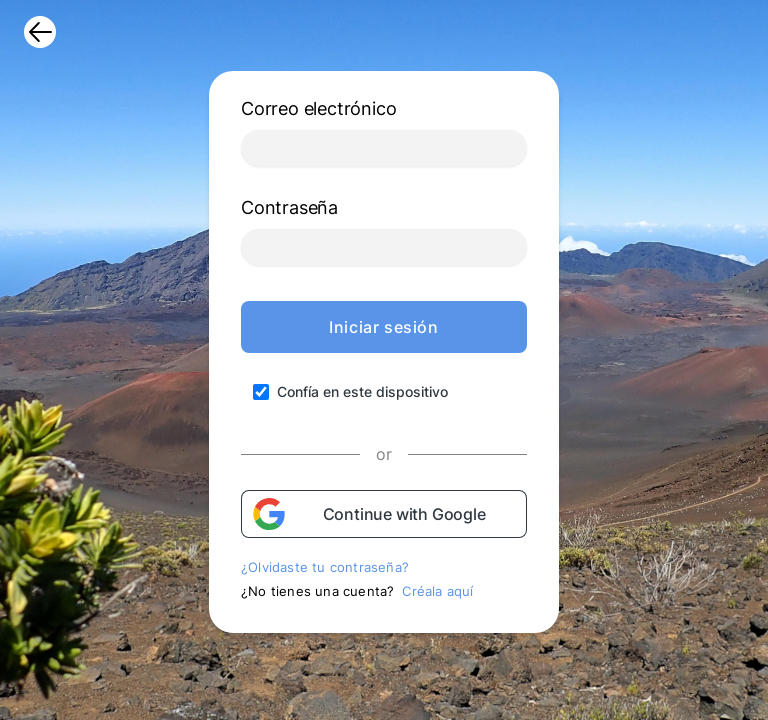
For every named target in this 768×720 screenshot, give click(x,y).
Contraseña (289, 207)
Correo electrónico (318, 108)
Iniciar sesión (383, 327)
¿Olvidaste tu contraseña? (325, 567)
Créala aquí (437, 591)
